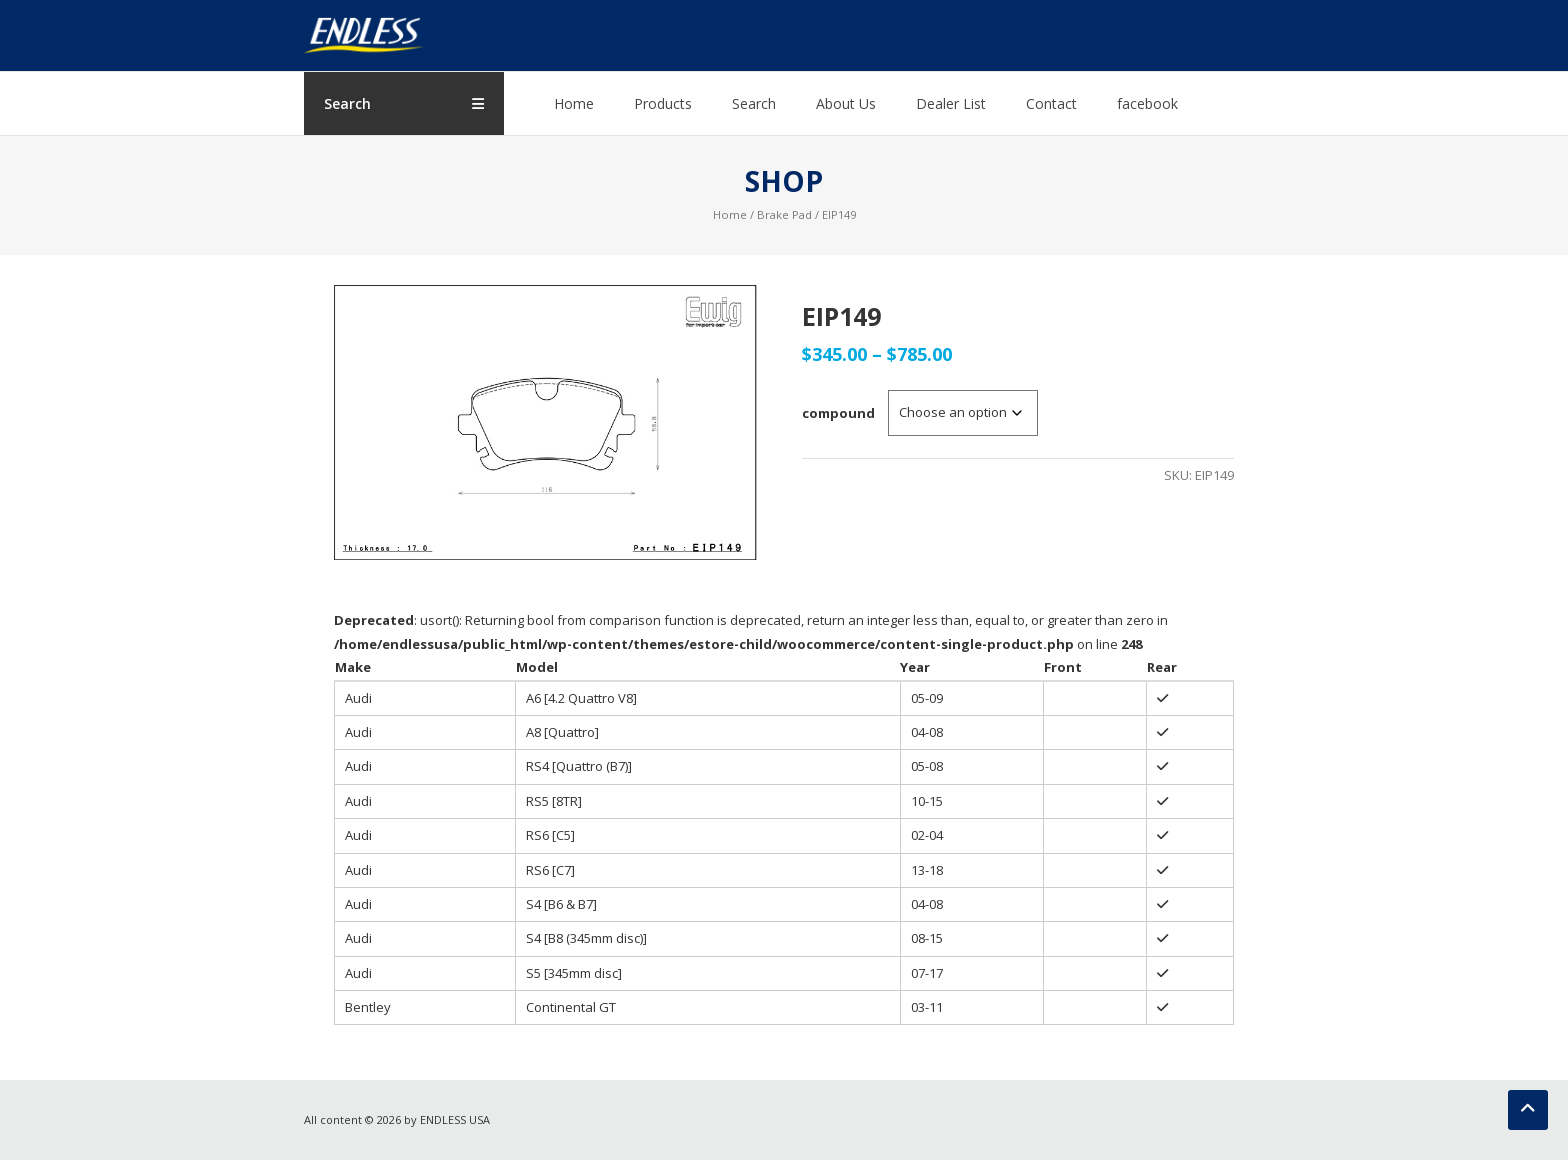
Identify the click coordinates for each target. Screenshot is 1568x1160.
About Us (846, 103)
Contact (1051, 103)
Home (574, 103)
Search (754, 103)
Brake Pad (784, 214)
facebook (1147, 103)
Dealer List (951, 103)
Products (663, 103)
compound (838, 413)
